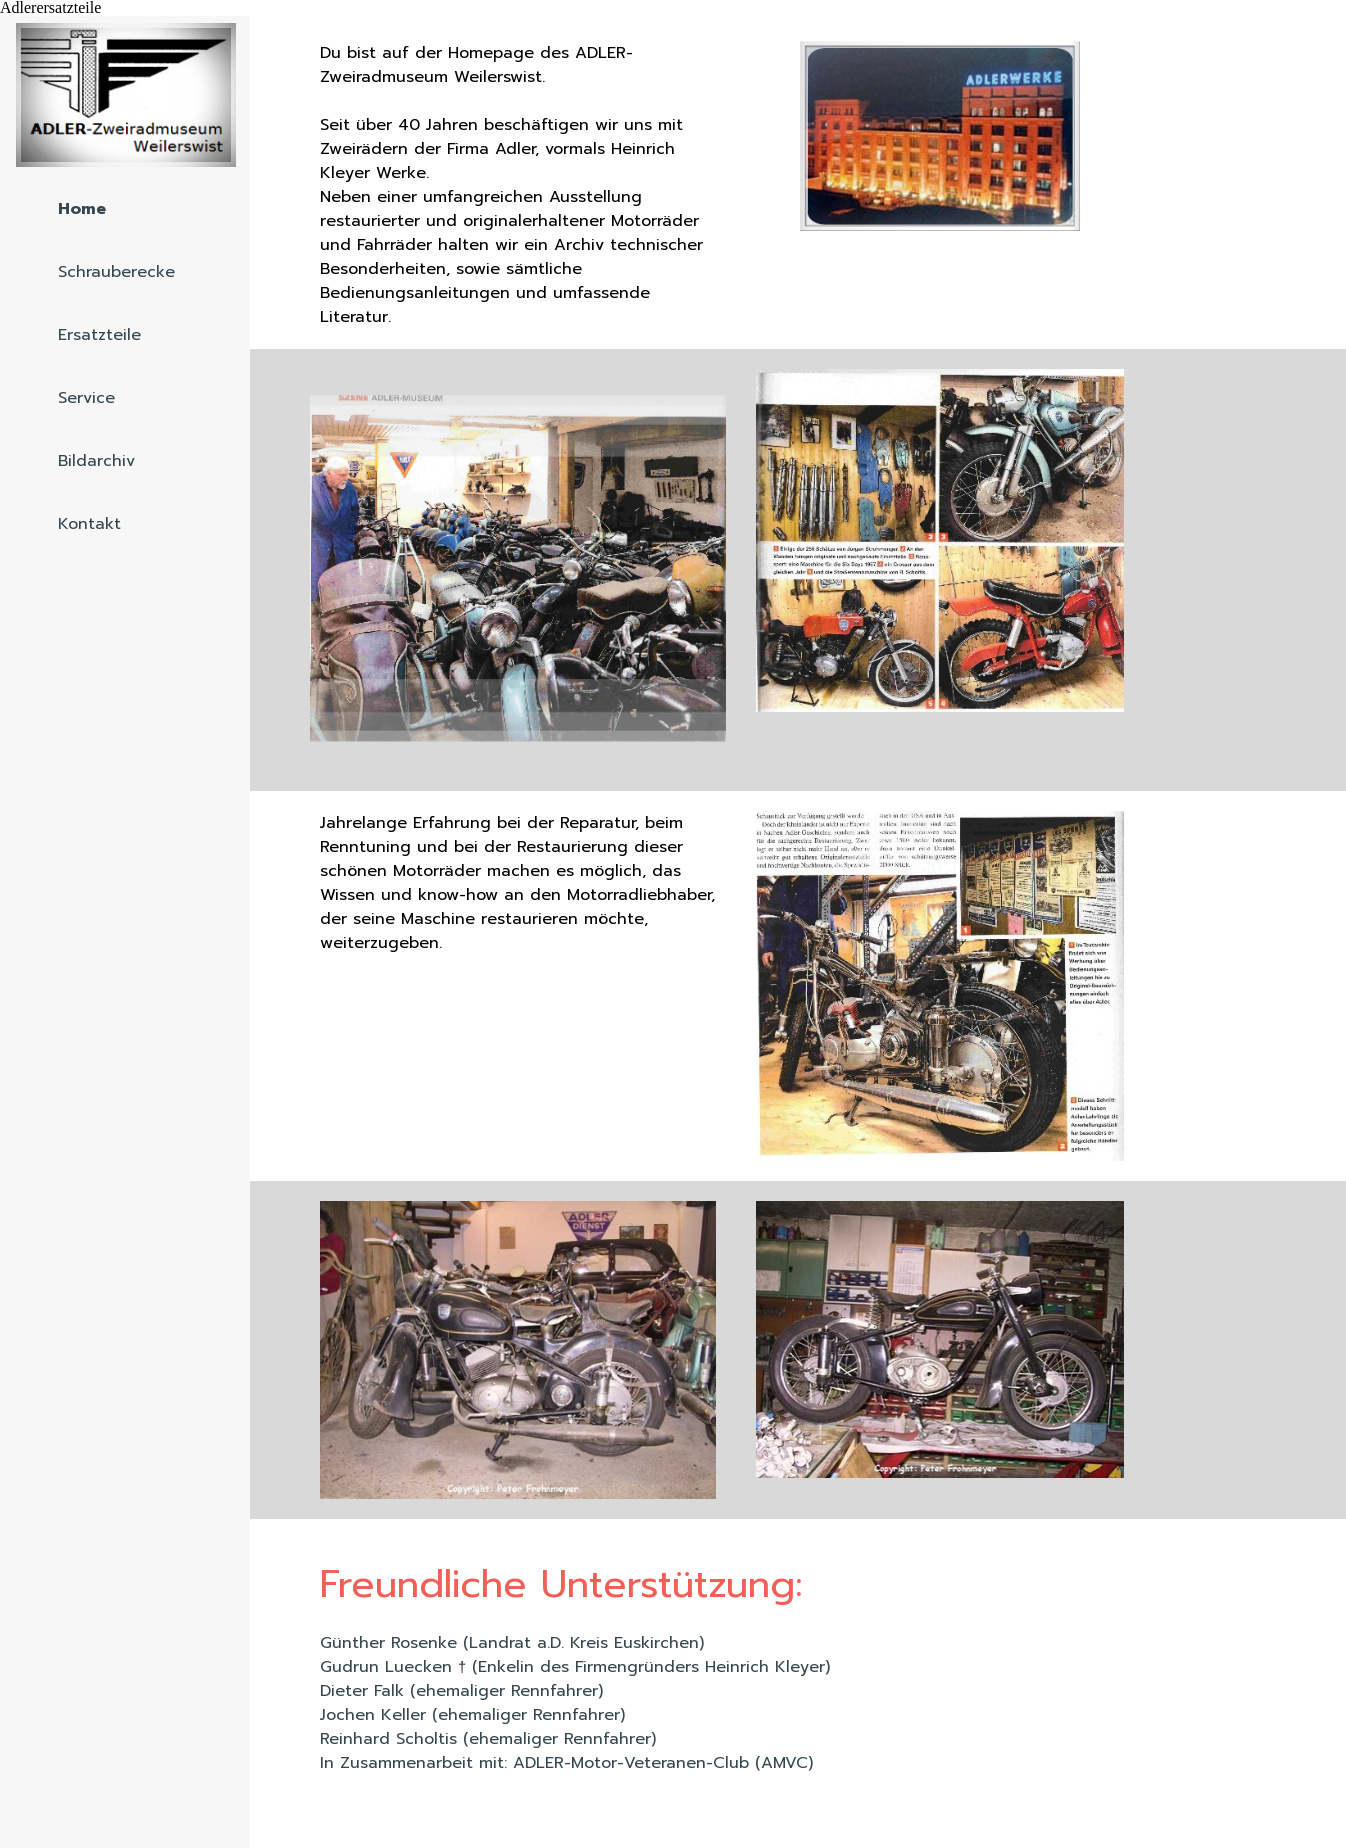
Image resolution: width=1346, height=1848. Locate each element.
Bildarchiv (96, 461)
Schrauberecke (116, 272)
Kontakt (89, 524)
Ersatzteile (99, 335)
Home (82, 209)
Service (86, 398)
